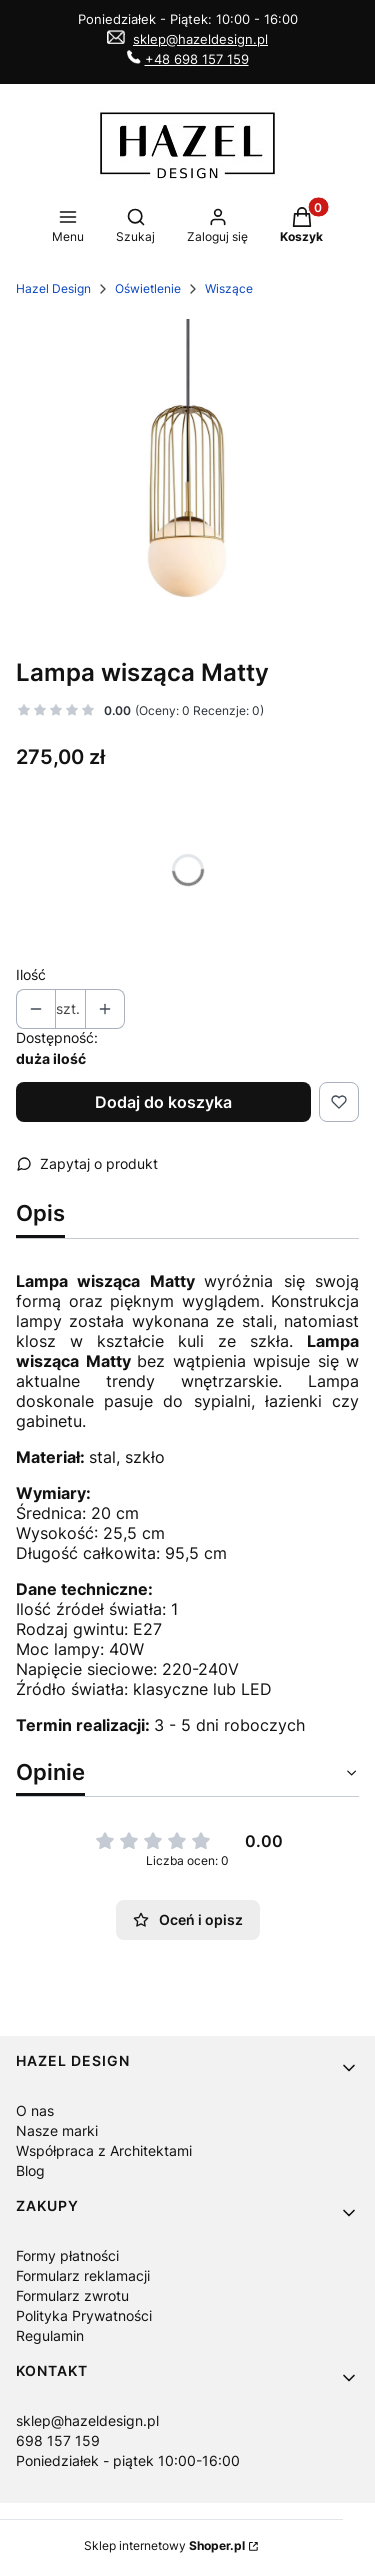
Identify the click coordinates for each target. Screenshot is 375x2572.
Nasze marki (57, 2130)
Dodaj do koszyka (163, 1102)
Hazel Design (53, 288)
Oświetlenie (148, 288)
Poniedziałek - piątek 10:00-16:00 (128, 2460)
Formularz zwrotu (72, 2295)
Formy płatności (67, 2255)
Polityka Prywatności (84, 2315)
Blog (30, 2170)
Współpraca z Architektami (104, 2150)
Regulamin (50, 2335)
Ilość (31, 974)
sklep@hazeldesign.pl (200, 39)
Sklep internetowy (164, 2545)
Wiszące (229, 288)
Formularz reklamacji (83, 2275)
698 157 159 (58, 2440)
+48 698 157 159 (197, 59)
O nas (35, 2110)
